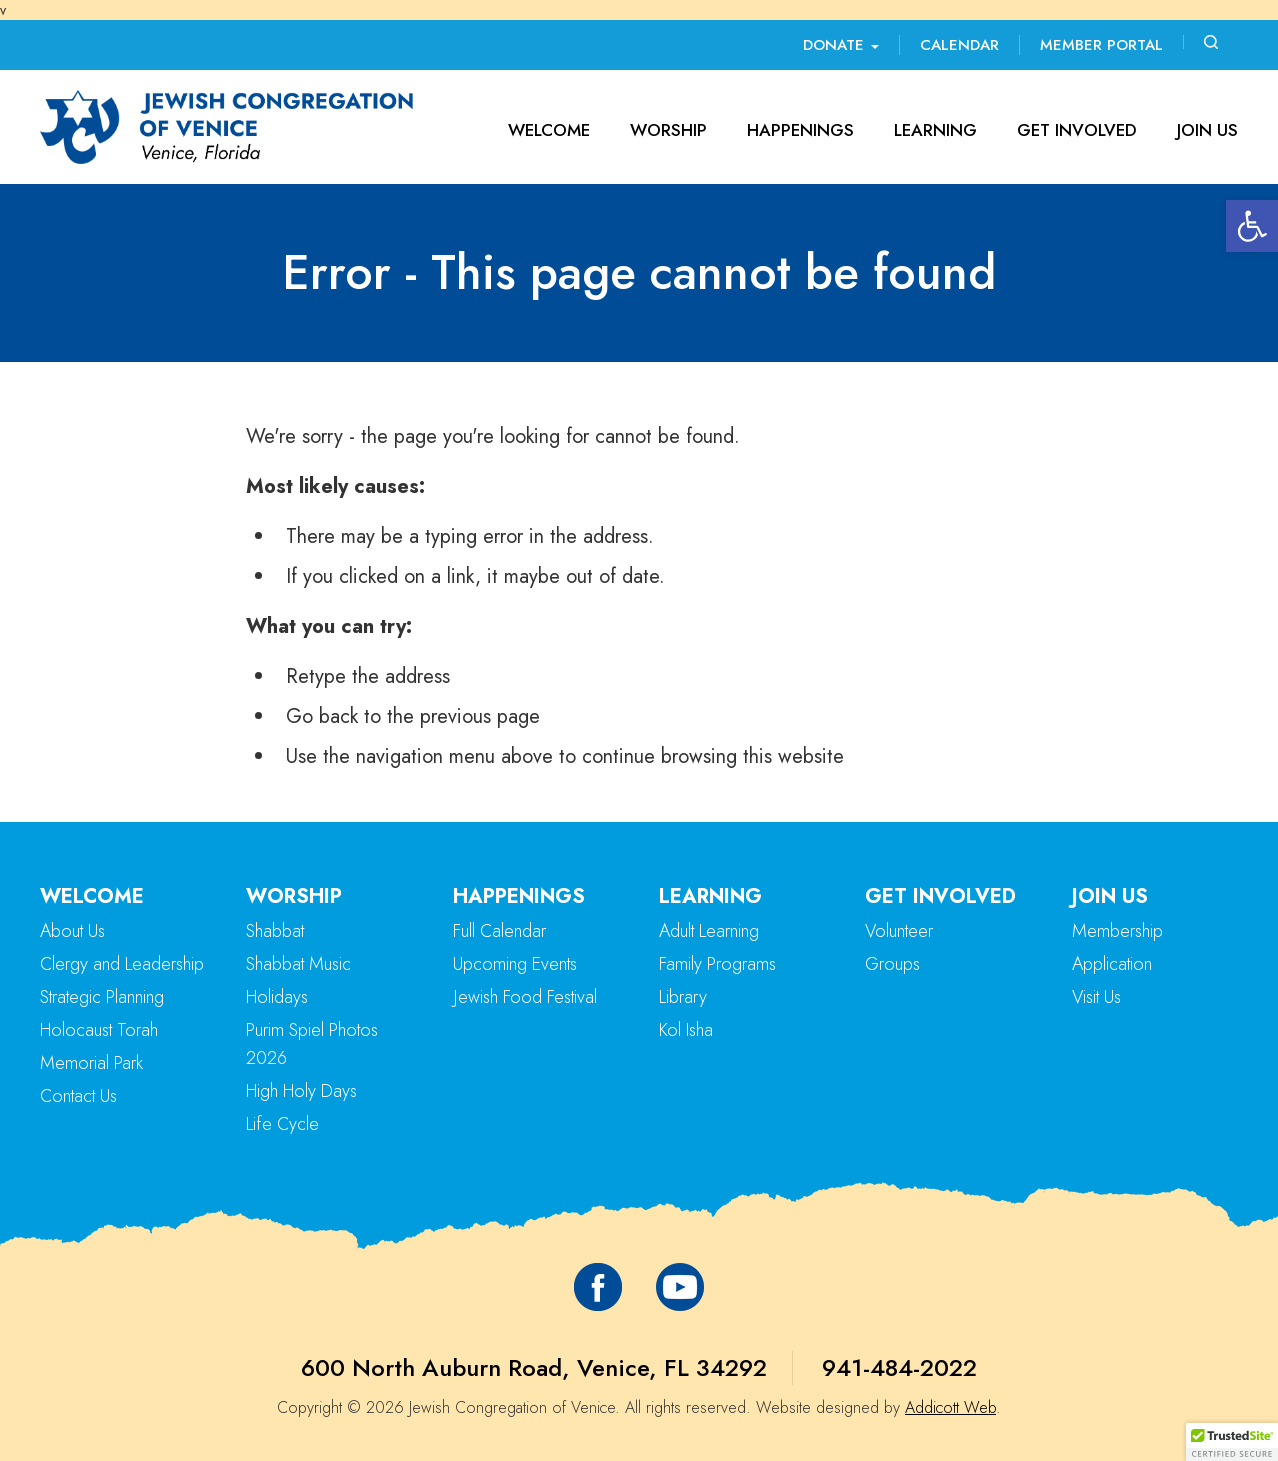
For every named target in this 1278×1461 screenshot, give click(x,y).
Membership (1117, 931)
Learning (935, 130)
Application (1112, 964)
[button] (1252, 226)
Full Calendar (499, 931)
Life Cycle (282, 1124)
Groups (892, 964)
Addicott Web (950, 1407)
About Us (72, 931)
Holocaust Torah (99, 1030)
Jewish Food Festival (525, 997)
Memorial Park (91, 1063)
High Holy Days (301, 1091)
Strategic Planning (102, 997)
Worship (668, 130)
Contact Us (78, 1096)
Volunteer (899, 931)
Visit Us (1096, 997)
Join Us (1207, 130)
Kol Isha (686, 1030)
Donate (841, 45)
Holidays (277, 997)
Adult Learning (709, 931)
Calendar (959, 45)
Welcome (549, 130)
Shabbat (275, 931)
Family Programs (717, 964)
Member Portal (1101, 45)
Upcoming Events (515, 964)
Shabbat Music (298, 964)
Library (683, 997)
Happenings (800, 130)
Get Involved (1077, 130)
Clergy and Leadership (122, 964)
